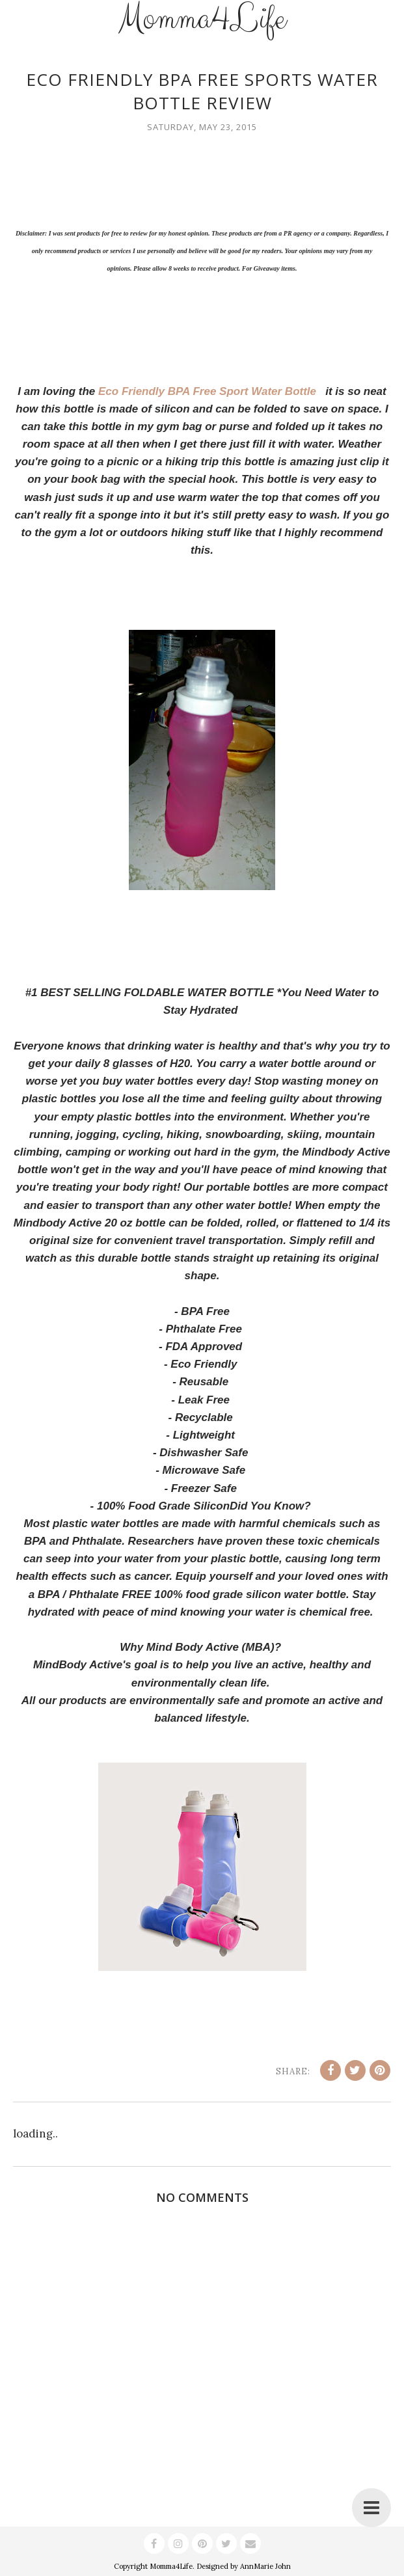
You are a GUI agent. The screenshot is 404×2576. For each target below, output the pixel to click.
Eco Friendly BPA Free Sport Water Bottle (210, 391)
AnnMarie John (265, 2566)
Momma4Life (171, 2566)
